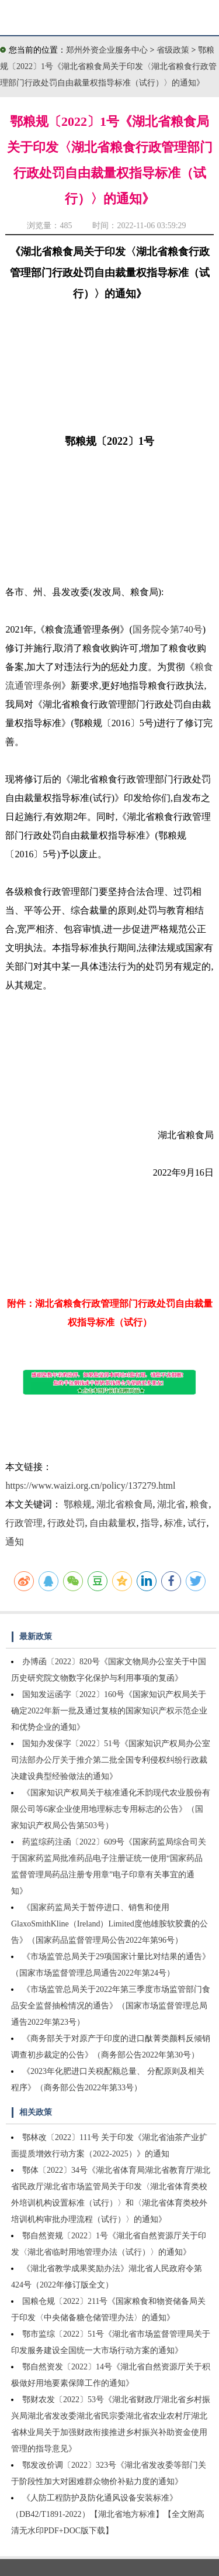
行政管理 (24, 1523)
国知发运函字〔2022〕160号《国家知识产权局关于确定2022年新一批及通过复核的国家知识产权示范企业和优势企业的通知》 (109, 1711)
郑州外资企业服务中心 (107, 50)
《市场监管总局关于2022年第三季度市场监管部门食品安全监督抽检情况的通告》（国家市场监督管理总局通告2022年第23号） (110, 2006)
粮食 (199, 1504)
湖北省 (171, 1504)
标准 (173, 1523)
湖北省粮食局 (124, 1504)
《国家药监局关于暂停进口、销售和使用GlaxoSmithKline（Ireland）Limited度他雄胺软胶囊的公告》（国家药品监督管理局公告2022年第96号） (109, 1924)
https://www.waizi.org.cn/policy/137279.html (90, 1485)
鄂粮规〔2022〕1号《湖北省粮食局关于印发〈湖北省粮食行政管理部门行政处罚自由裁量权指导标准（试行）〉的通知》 (108, 66)
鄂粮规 (78, 1504)
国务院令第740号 (168, 629)
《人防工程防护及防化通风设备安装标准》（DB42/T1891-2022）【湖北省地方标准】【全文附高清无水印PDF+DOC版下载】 (107, 2514)
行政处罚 (66, 1523)
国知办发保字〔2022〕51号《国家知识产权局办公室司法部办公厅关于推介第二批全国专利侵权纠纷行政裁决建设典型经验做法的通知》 (110, 1760)
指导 (150, 1523)
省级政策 (174, 50)
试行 (196, 1523)
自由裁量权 (112, 1523)
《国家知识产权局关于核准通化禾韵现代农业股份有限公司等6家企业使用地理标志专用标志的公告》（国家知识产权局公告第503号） (110, 1809)
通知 (14, 1542)
